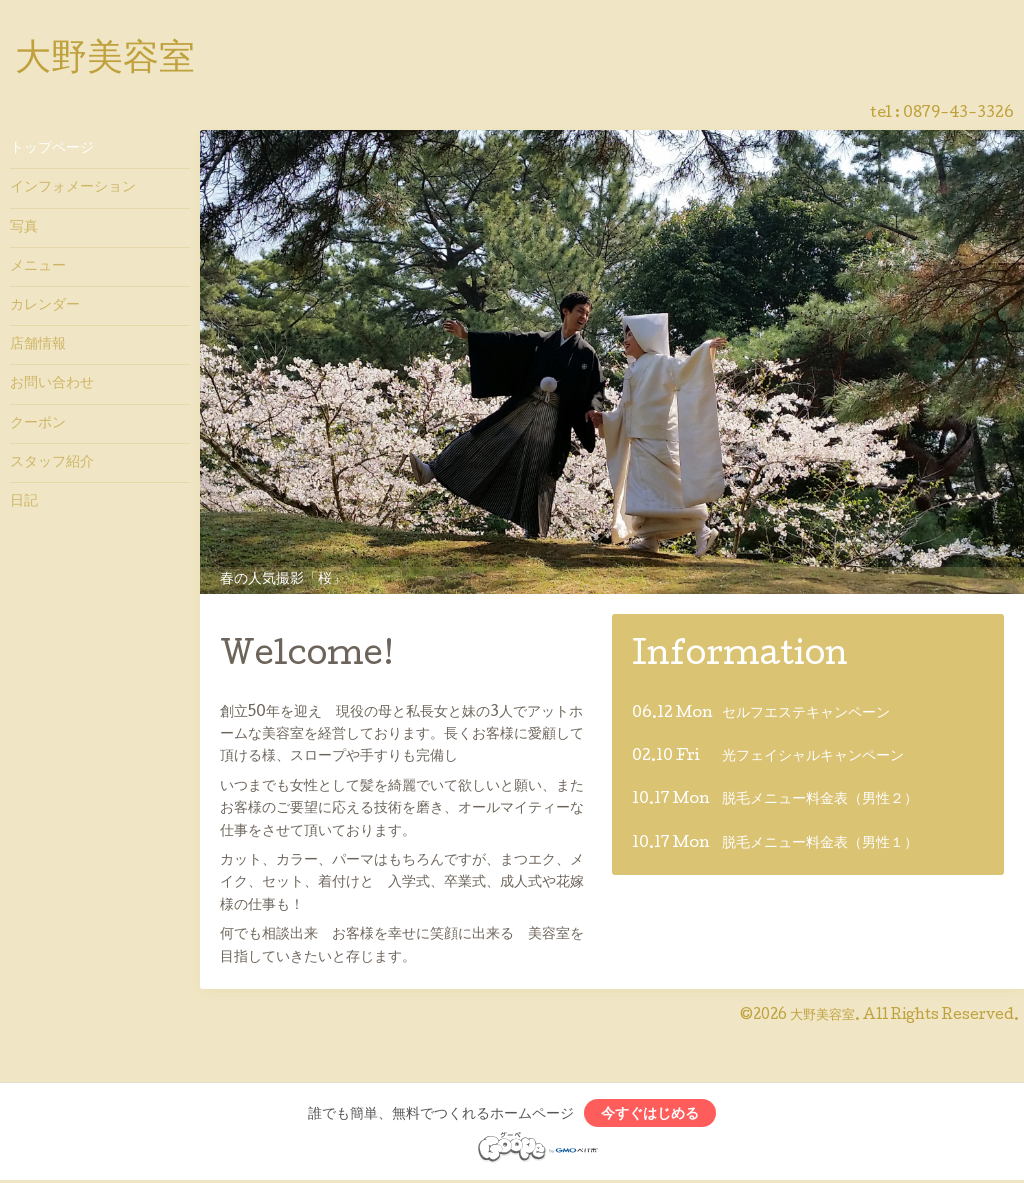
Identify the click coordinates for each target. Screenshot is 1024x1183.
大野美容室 (105, 61)
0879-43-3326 (958, 114)
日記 (24, 502)
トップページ (52, 149)
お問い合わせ (52, 384)
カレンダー (45, 306)
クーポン (38, 424)
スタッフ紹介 (52, 463)
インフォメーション (73, 188)
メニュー (38, 267)
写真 (24, 228)
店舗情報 (38, 345)
